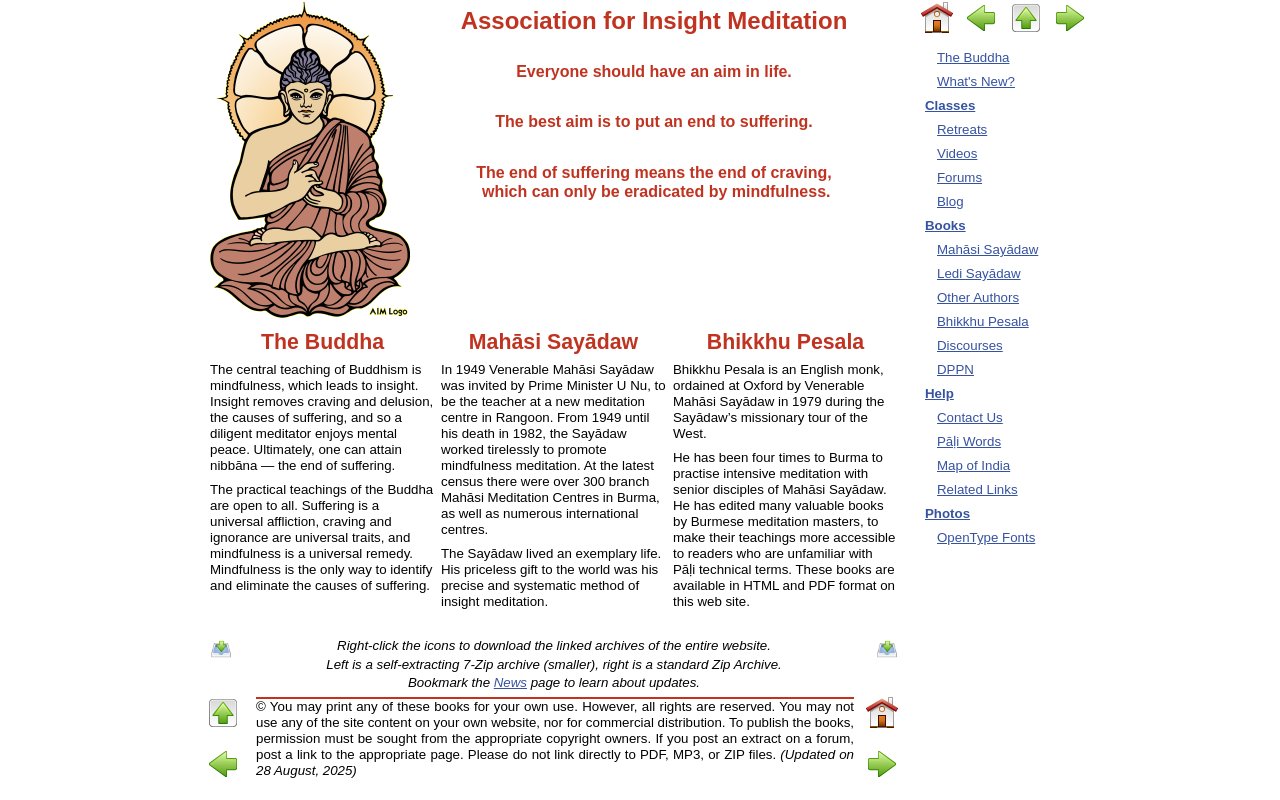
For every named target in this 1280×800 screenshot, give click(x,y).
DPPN (955, 369)
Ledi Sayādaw (979, 273)
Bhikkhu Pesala (983, 321)
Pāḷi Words (969, 441)
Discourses (970, 345)
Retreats (962, 129)
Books (945, 225)
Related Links (977, 489)
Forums (959, 177)
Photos (947, 513)
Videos (957, 153)
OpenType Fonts (986, 537)
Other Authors (978, 297)
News (510, 682)
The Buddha (973, 57)
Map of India (973, 465)
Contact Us (970, 417)
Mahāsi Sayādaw (987, 249)
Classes (950, 105)
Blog (950, 201)
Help (939, 393)
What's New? (976, 81)
